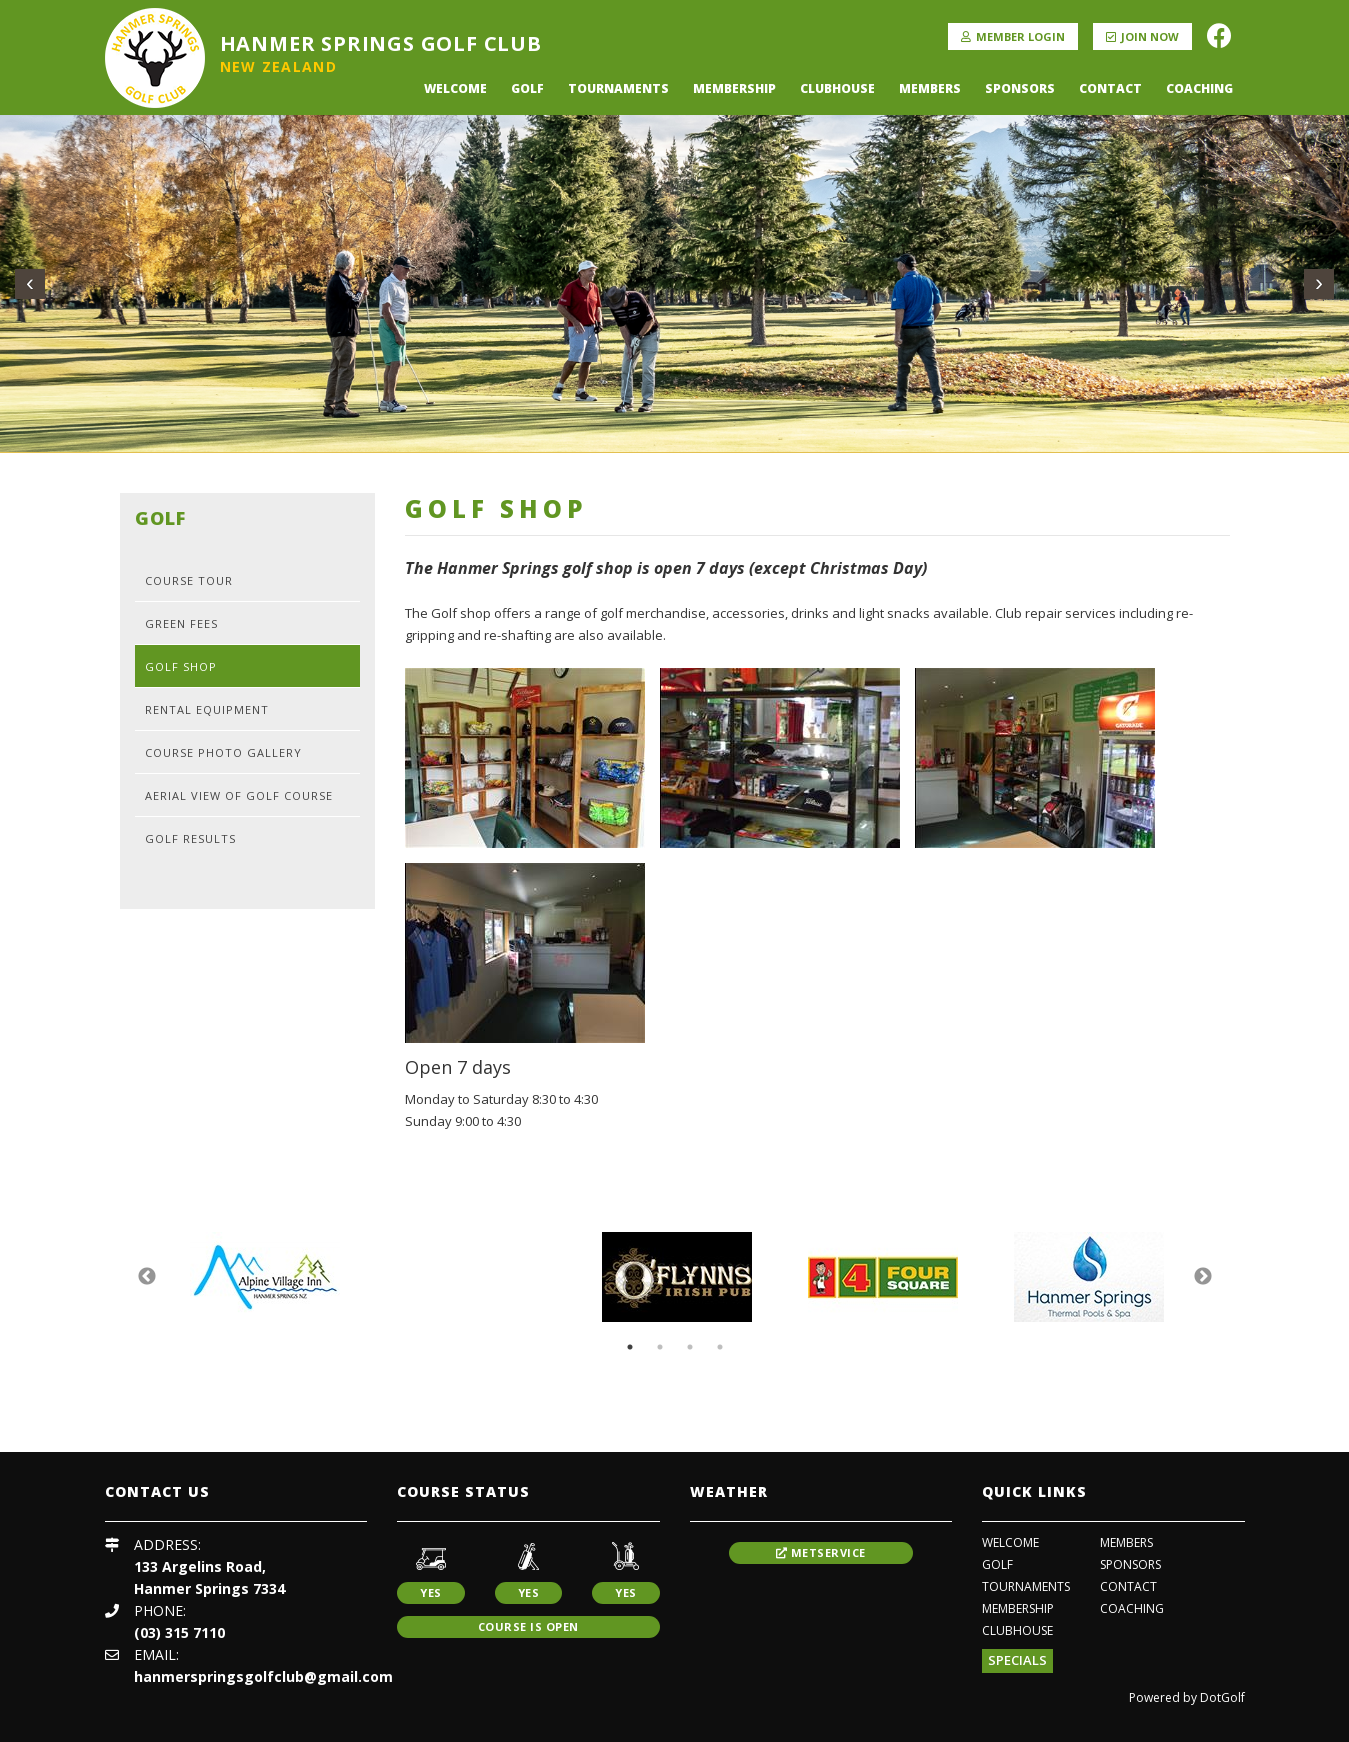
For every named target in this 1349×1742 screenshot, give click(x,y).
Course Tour (189, 580)
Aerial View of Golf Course (239, 795)
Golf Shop (181, 666)
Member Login (1013, 36)
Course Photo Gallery (223, 752)
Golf (527, 88)
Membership (734, 88)
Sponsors (1020, 88)
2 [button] (660, 1347)
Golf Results (190, 838)
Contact (1110, 88)
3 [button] (690, 1347)
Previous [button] (147, 1277)
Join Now (1142, 36)
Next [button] (1203, 1277)
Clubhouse (837, 88)
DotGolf (1222, 1697)
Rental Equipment (207, 709)
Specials (1017, 1660)
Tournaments (618, 88)
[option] (265, 1277)
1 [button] (630, 1347)
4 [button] (720, 1347)
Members (930, 88)
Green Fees (181, 623)
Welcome (455, 88)
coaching (1199, 88)
